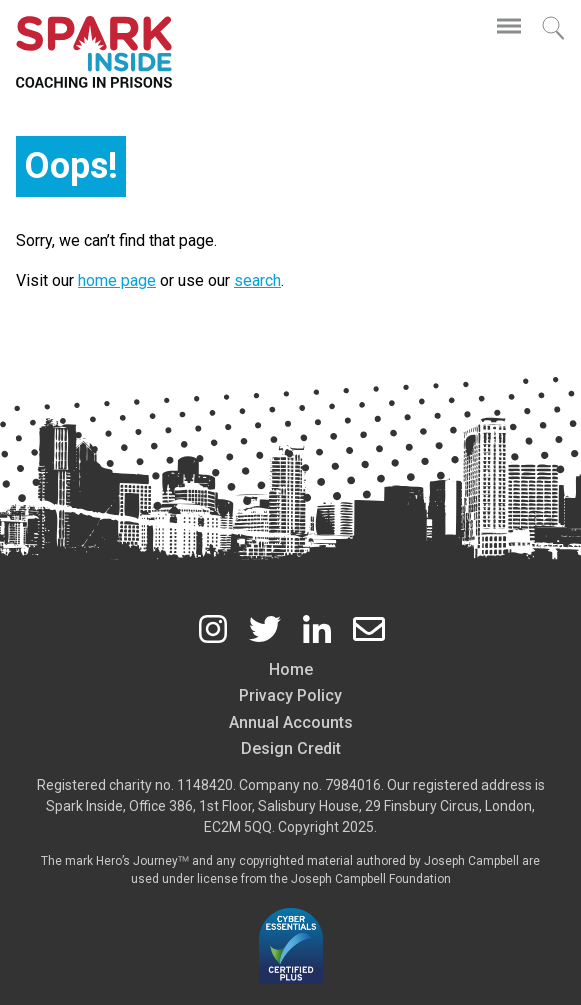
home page (117, 280)
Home (291, 669)
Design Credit (291, 748)
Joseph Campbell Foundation (371, 879)
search (257, 280)
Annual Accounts (291, 722)
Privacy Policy (290, 695)
